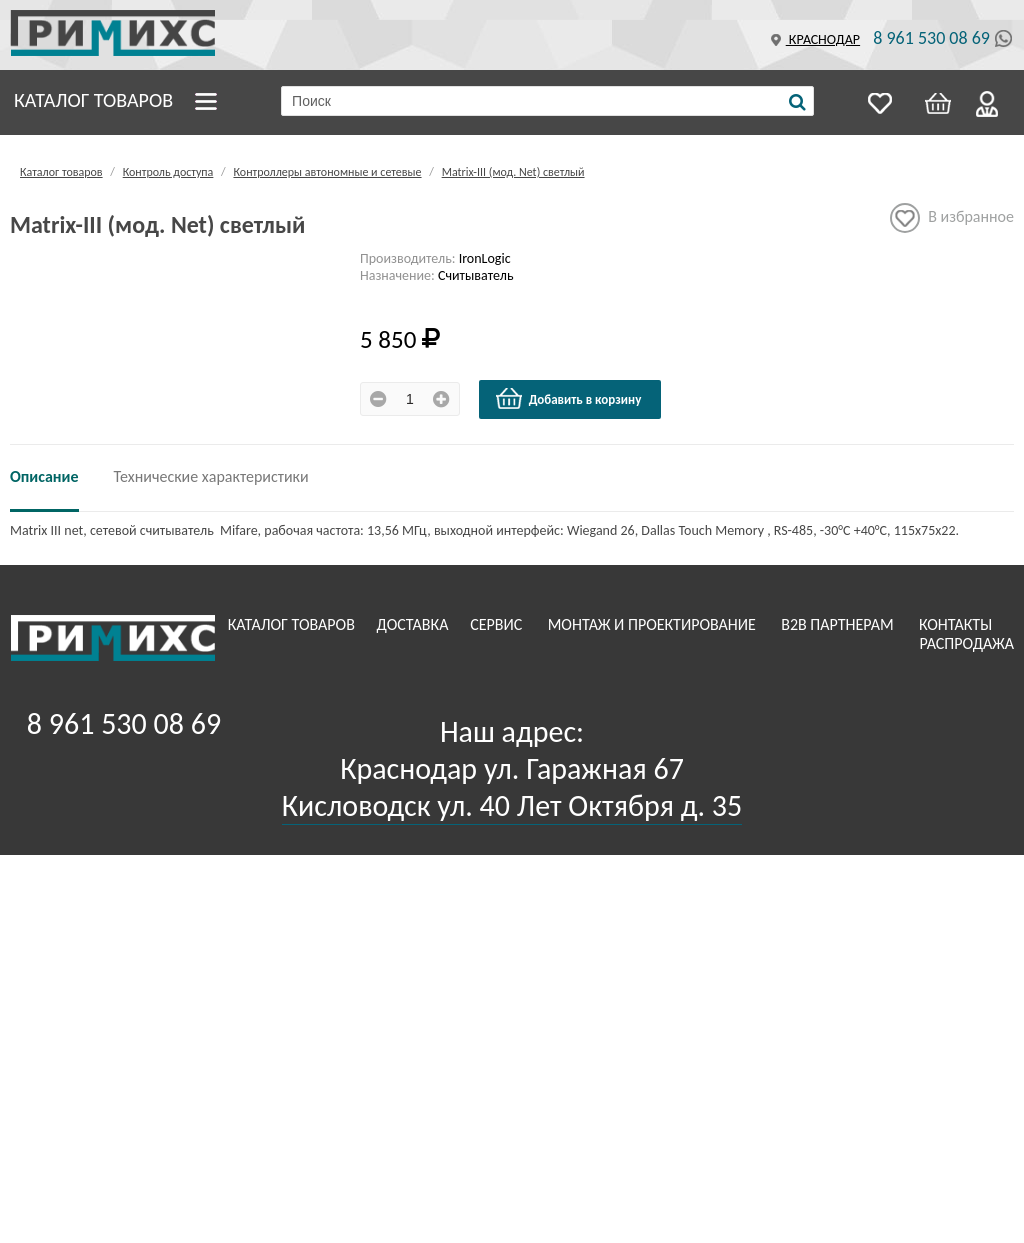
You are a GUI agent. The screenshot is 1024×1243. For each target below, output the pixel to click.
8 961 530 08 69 (931, 38)
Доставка (415, 624)
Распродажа (966, 643)
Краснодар (813, 39)
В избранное (952, 218)
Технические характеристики (211, 476)
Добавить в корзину (568, 399)
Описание (44, 476)
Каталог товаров (93, 100)
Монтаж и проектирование (654, 624)
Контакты (957, 624)
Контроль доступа (168, 172)
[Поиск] (797, 102)
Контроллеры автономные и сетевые (327, 172)
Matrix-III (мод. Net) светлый (513, 172)
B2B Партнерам (839, 624)
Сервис (498, 624)
